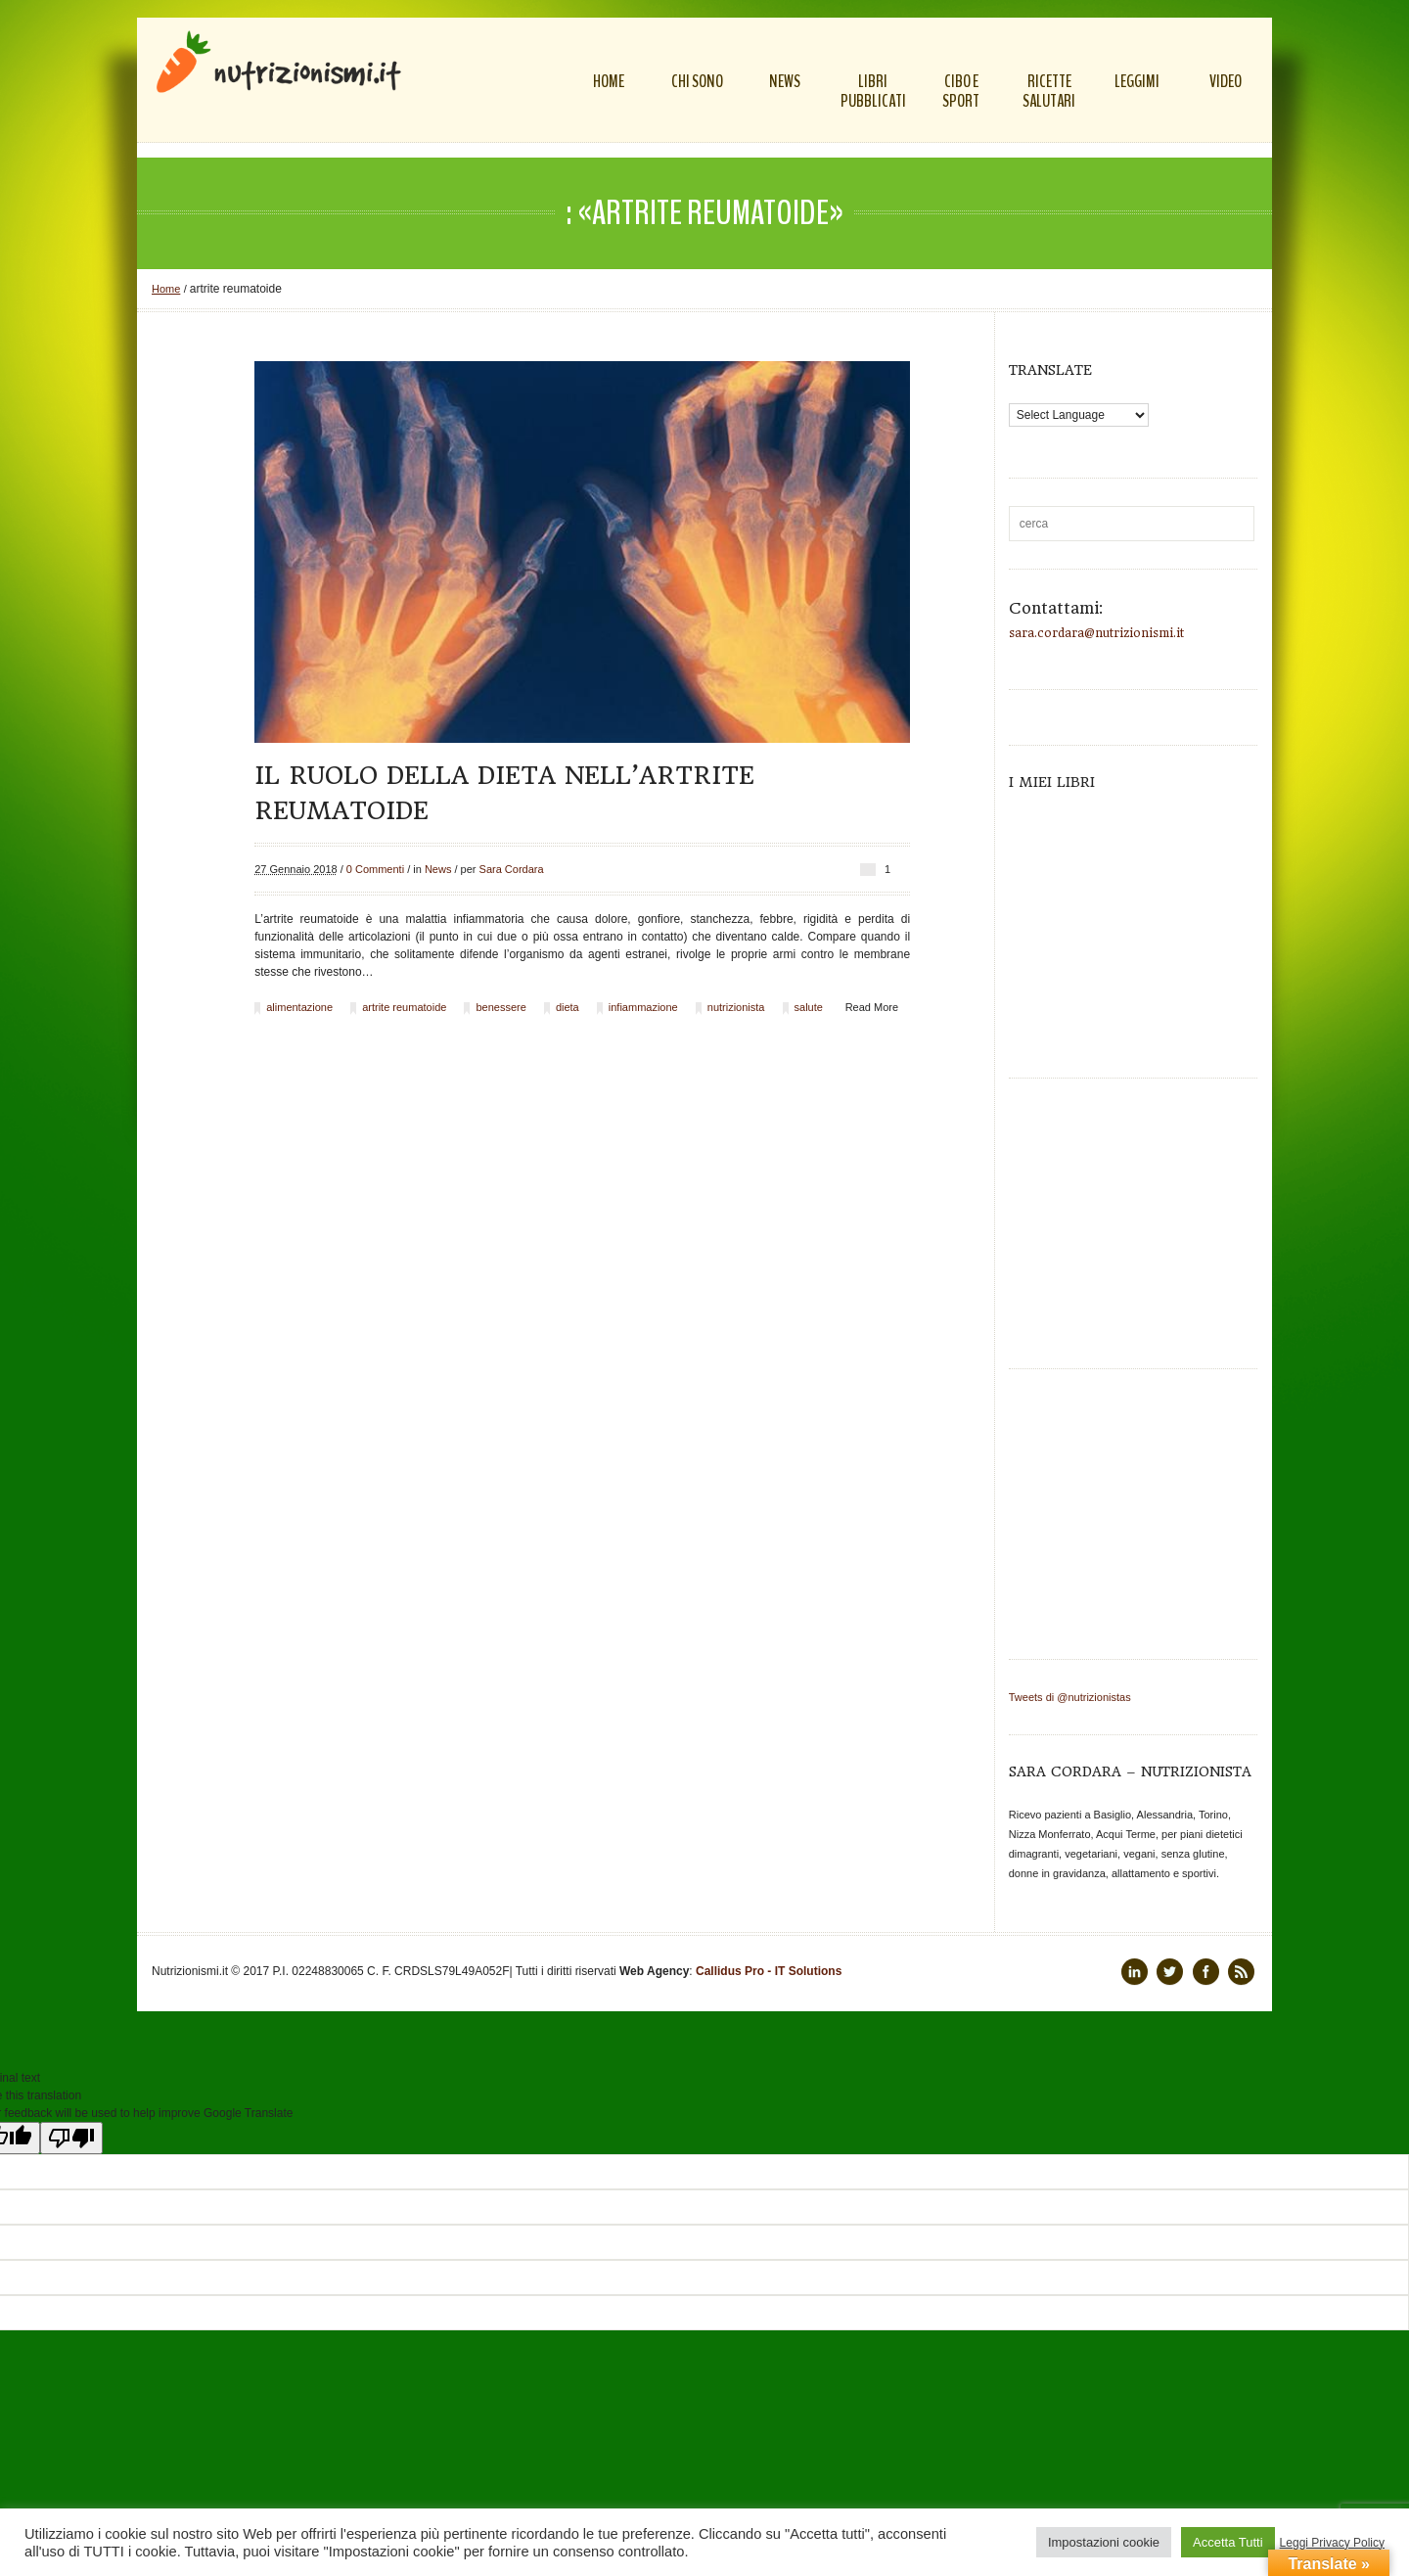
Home (166, 289)
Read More (871, 1007)
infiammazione (643, 1007)
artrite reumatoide (404, 1007)
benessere (500, 1007)
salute (809, 1007)
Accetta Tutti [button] (1228, 2542)
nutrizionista (736, 1007)
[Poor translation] (71, 2138)
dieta (567, 1007)
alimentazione (299, 1007)
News (438, 869)
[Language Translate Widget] (1079, 415)
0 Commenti (375, 869)
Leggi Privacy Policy (1332, 2543)
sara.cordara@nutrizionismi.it (1096, 633)
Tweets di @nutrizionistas (1070, 1697)
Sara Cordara (511, 869)
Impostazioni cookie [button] (1103, 2542)
